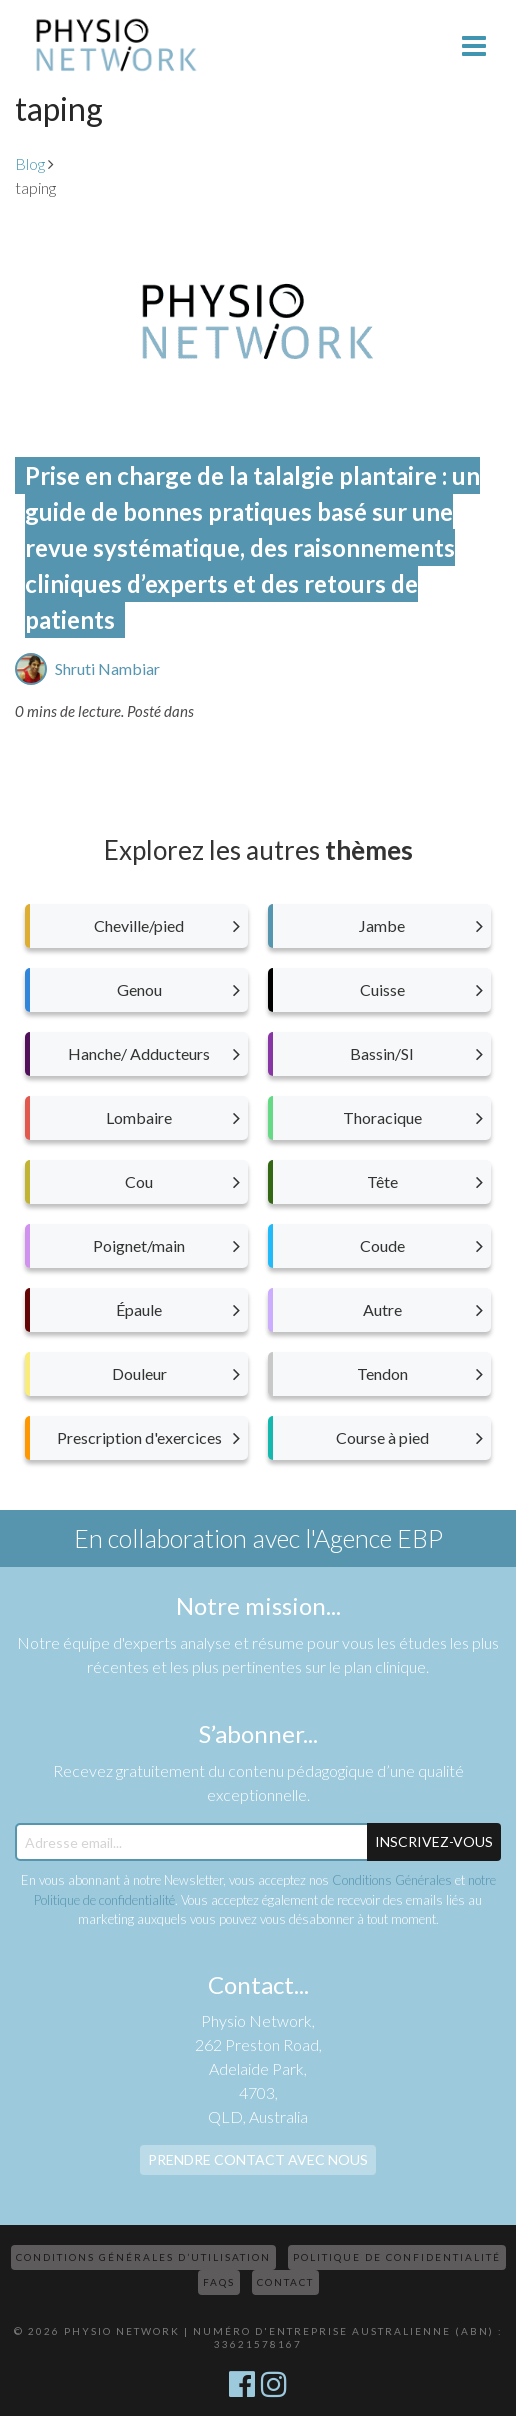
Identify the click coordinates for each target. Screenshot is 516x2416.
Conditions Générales (392, 1880)
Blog (30, 163)
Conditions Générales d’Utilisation (143, 2257)
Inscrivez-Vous (434, 1841)
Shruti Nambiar (107, 668)
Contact (285, 2282)
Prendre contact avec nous (258, 2159)
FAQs (219, 2282)
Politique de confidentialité (397, 2257)
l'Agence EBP (374, 1538)
